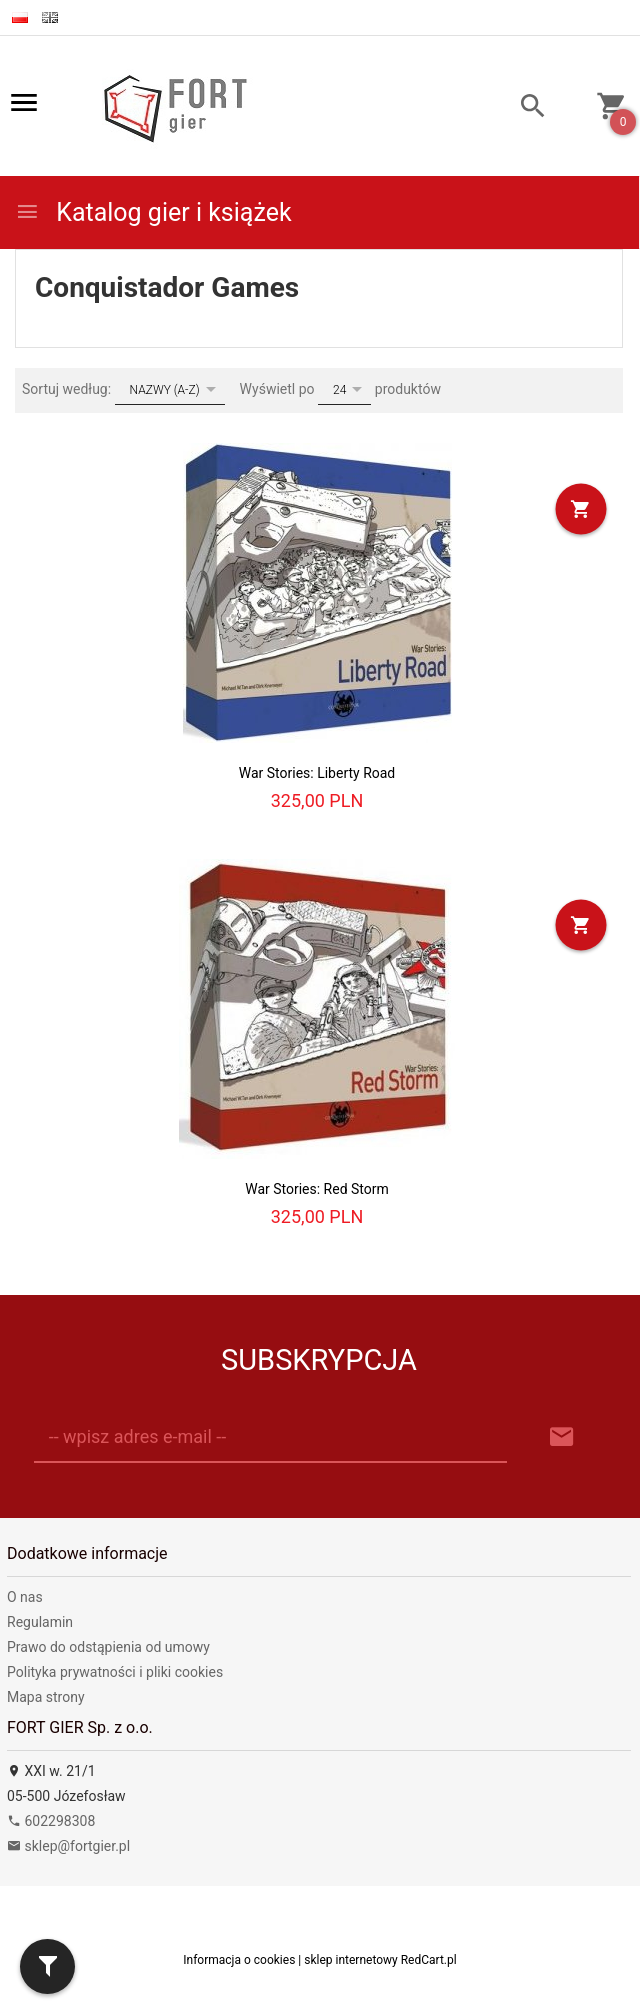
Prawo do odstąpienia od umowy (108, 1647)
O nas (25, 1597)
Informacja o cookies (239, 1960)
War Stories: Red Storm (317, 1189)
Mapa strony (46, 1697)
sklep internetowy (351, 1960)
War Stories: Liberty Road (317, 773)
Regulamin (40, 1622)
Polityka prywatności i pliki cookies (115, 1672)
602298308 (51, 1821)
